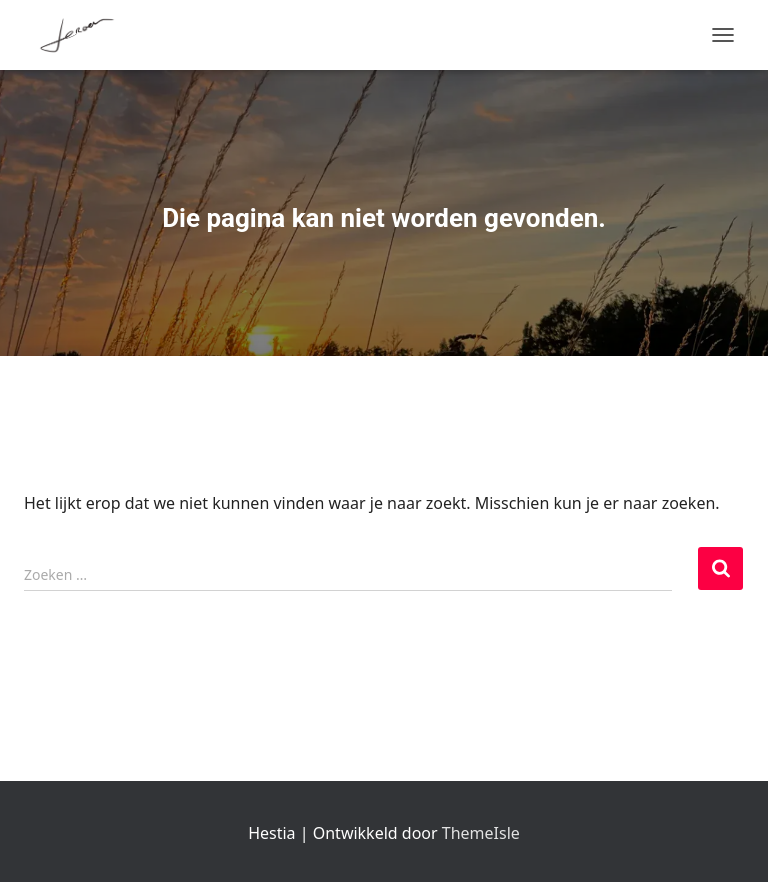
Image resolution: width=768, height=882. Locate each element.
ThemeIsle (481, 833)
